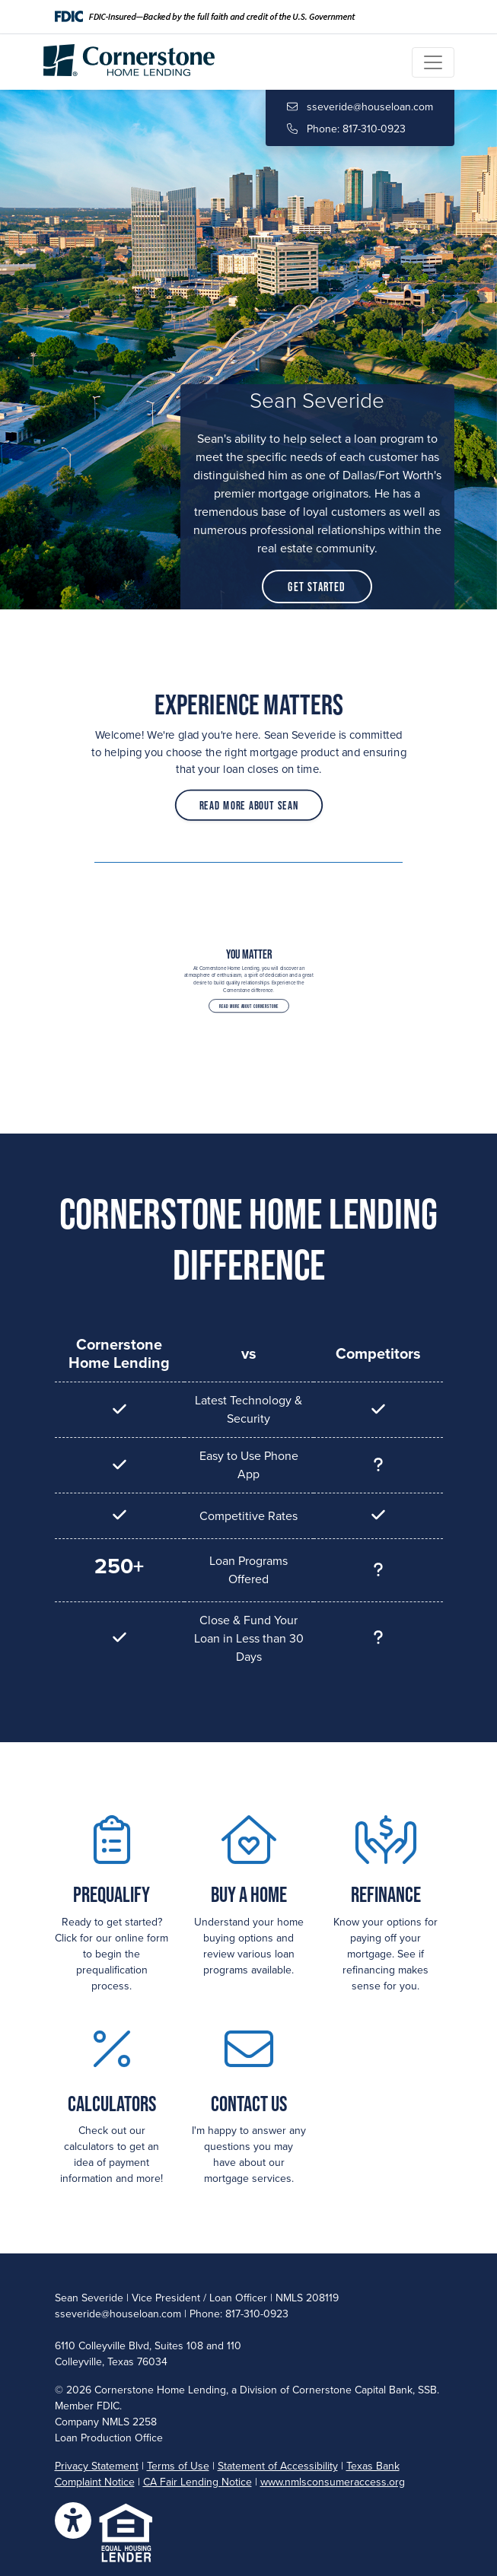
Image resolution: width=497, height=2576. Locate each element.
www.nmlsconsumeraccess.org (332, 2482)
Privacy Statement (97, 2466)
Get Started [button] (317, 586)
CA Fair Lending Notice (197, 2482)
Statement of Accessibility (278, 2466)
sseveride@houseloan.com (360, 106)
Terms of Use (178, 2466)
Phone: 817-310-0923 (346, 128)
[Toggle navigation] (433, 62)
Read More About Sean (248, 795)
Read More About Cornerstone (248, 999)
